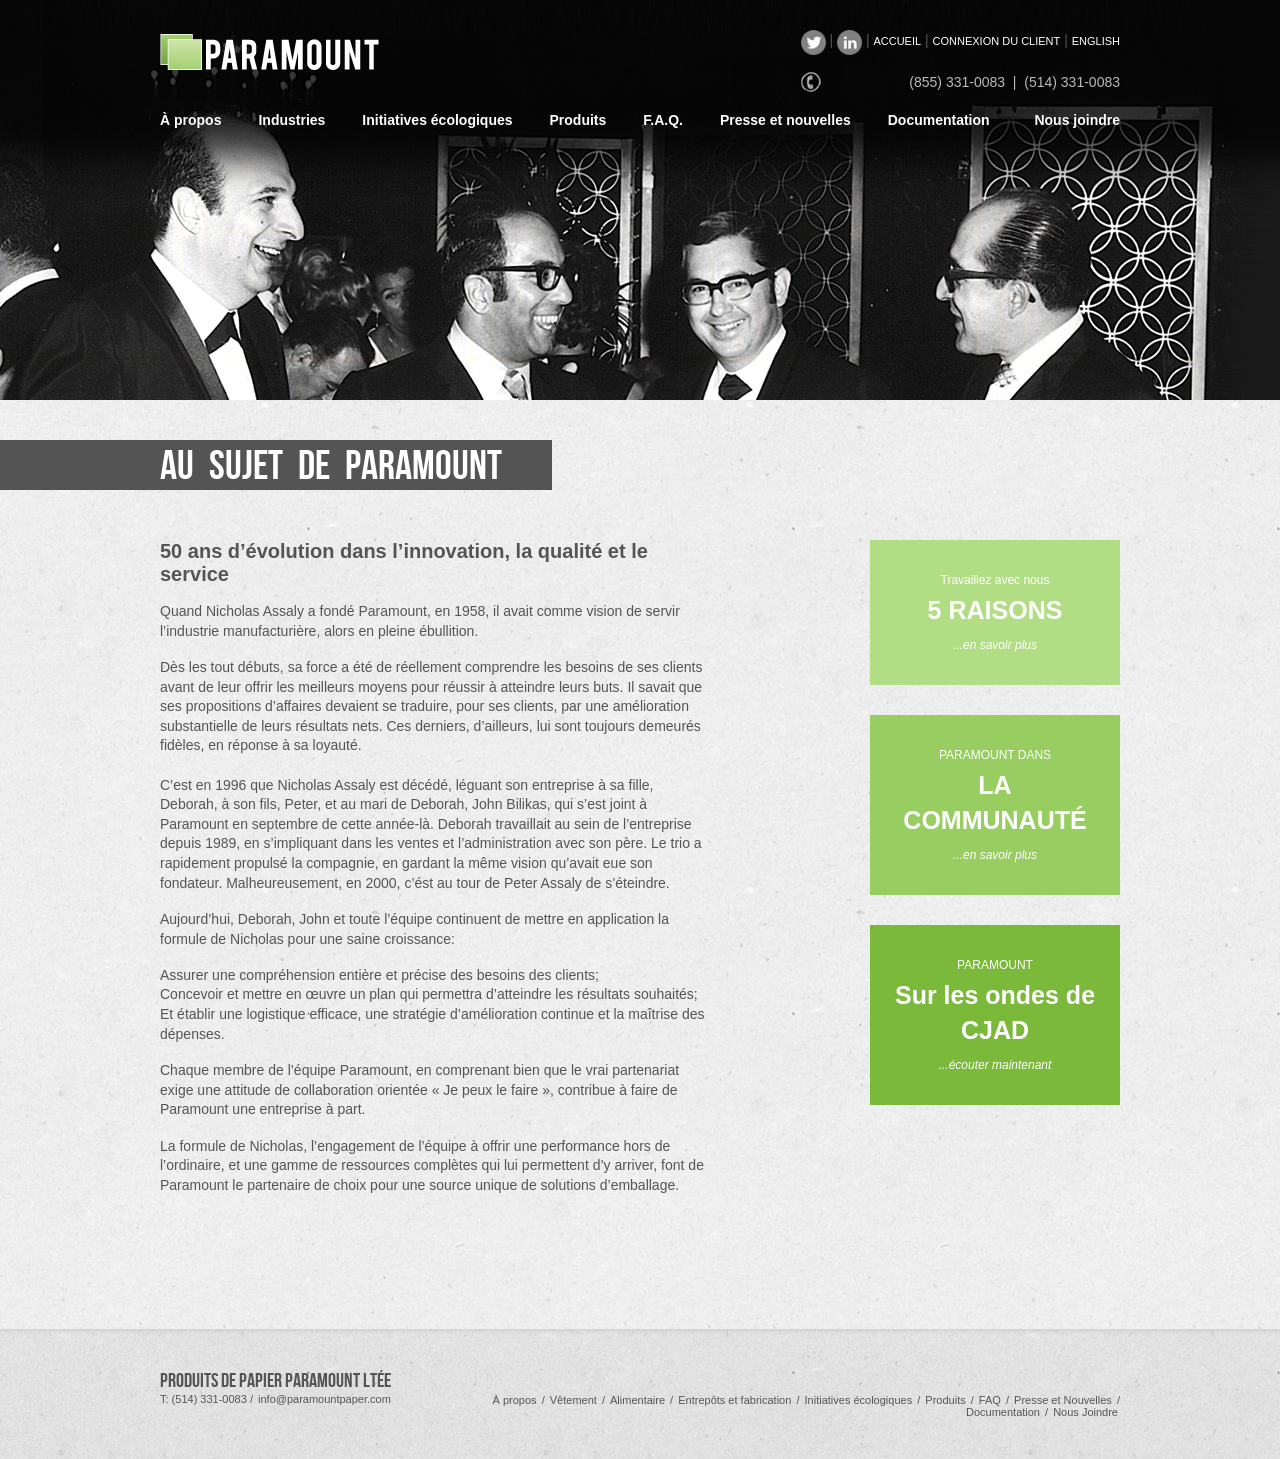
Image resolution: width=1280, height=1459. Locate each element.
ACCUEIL (897, 41)
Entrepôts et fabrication (734, 1400)
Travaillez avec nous (995, 612)
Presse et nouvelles (785, 120)
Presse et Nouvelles (1063, 1400)
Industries (291, 120)
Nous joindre (1077, 120)
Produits (578, 120)
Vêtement (573, 1400)
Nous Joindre (1085, 1412)
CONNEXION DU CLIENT (997, 41)
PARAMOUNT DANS (994, 805)
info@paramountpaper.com (324, 1399)
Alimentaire (637, 1400)
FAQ (990, 1400)
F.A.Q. (663, 120)
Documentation (939, 120)
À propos (190, 120)
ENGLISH (1096, 41)
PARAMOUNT (995, 1015)
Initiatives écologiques (437, 120)
